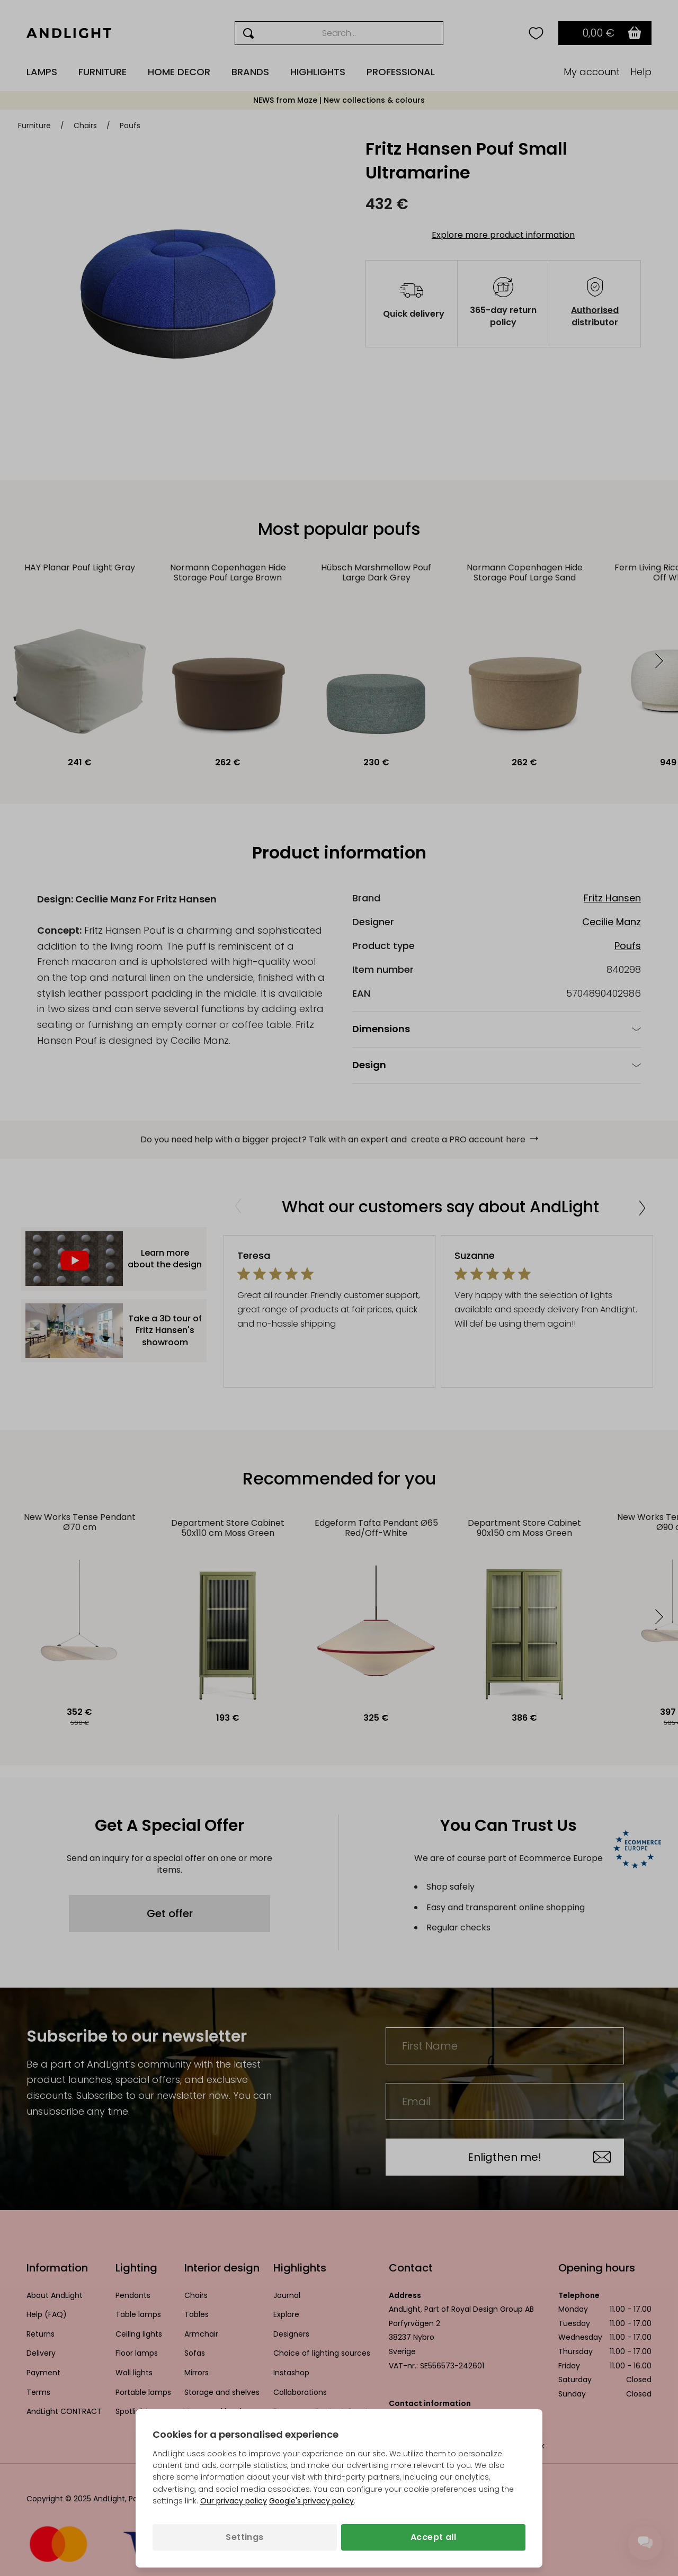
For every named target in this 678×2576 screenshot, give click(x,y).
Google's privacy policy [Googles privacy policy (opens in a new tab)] (311, 2501)
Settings (244, 2537)
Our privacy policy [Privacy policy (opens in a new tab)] (233, 2501)
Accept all (433, 2537)
